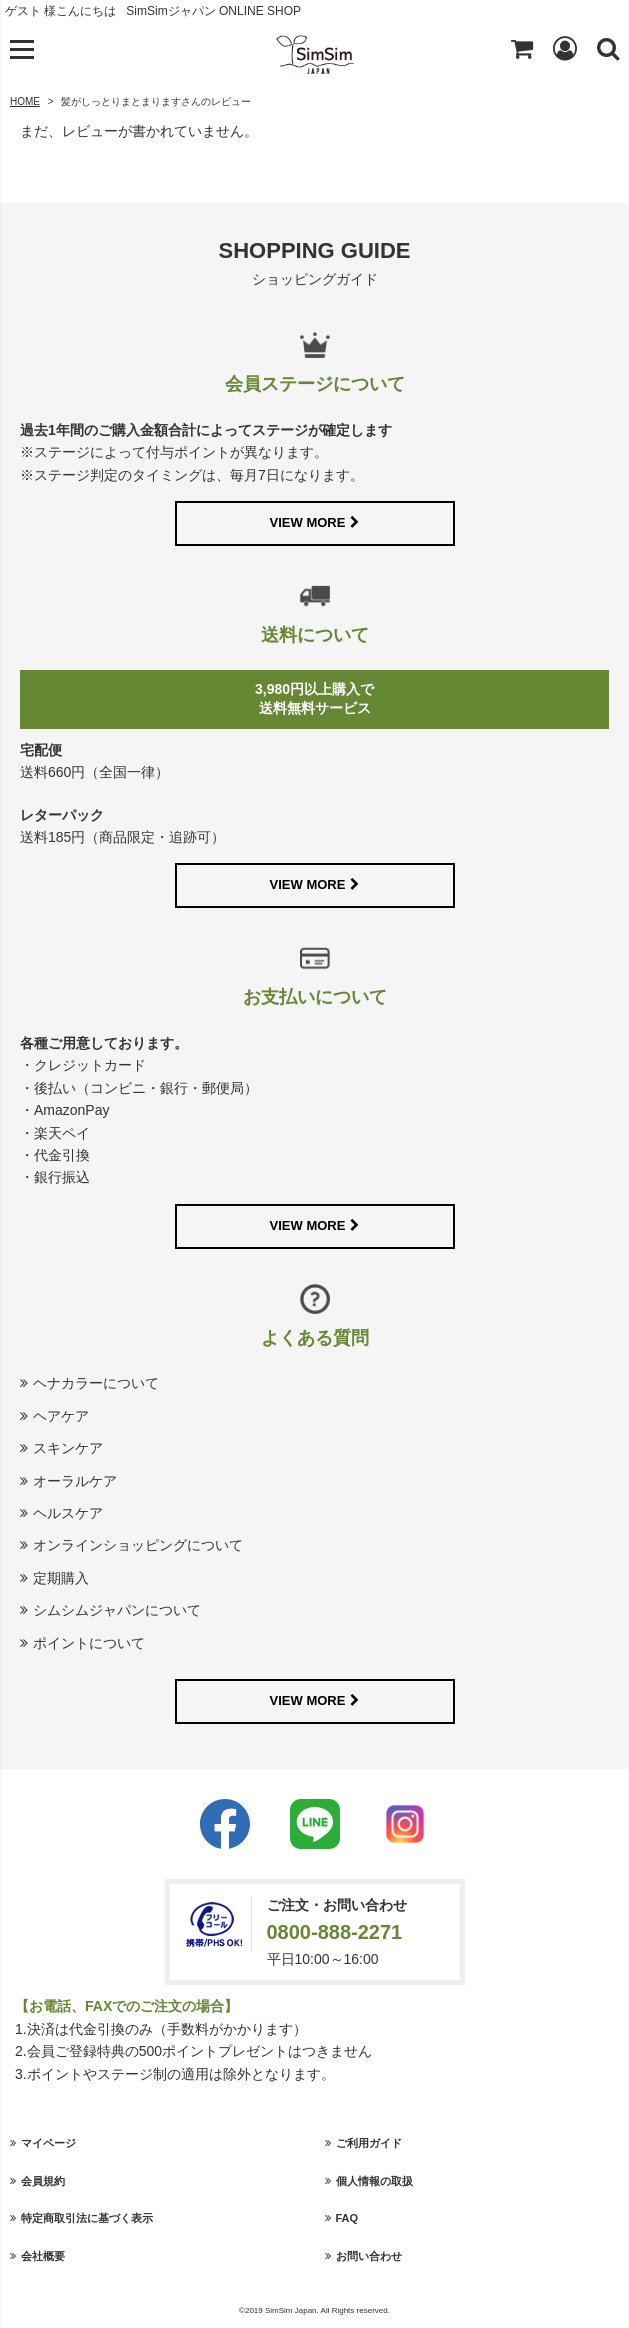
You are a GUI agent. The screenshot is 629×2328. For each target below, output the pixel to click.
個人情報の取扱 (374, 2181)
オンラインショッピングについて (138, 1545)
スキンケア (68, 1448)
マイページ (48, 2143)
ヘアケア (61, 1416)
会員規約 (43, 2181)
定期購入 (61, 1578)
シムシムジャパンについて (117, 1610)
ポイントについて (89, 1643)
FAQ (347, 2218)
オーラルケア (75, 1481)
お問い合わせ (369, 2256)
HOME (25, 101)
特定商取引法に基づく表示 (87, 2218)
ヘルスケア (68, 1513)
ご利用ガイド (369, 2143)
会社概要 (43, 2256)
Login (565, 48)
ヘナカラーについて (96, 1383)
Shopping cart (522, 48)
